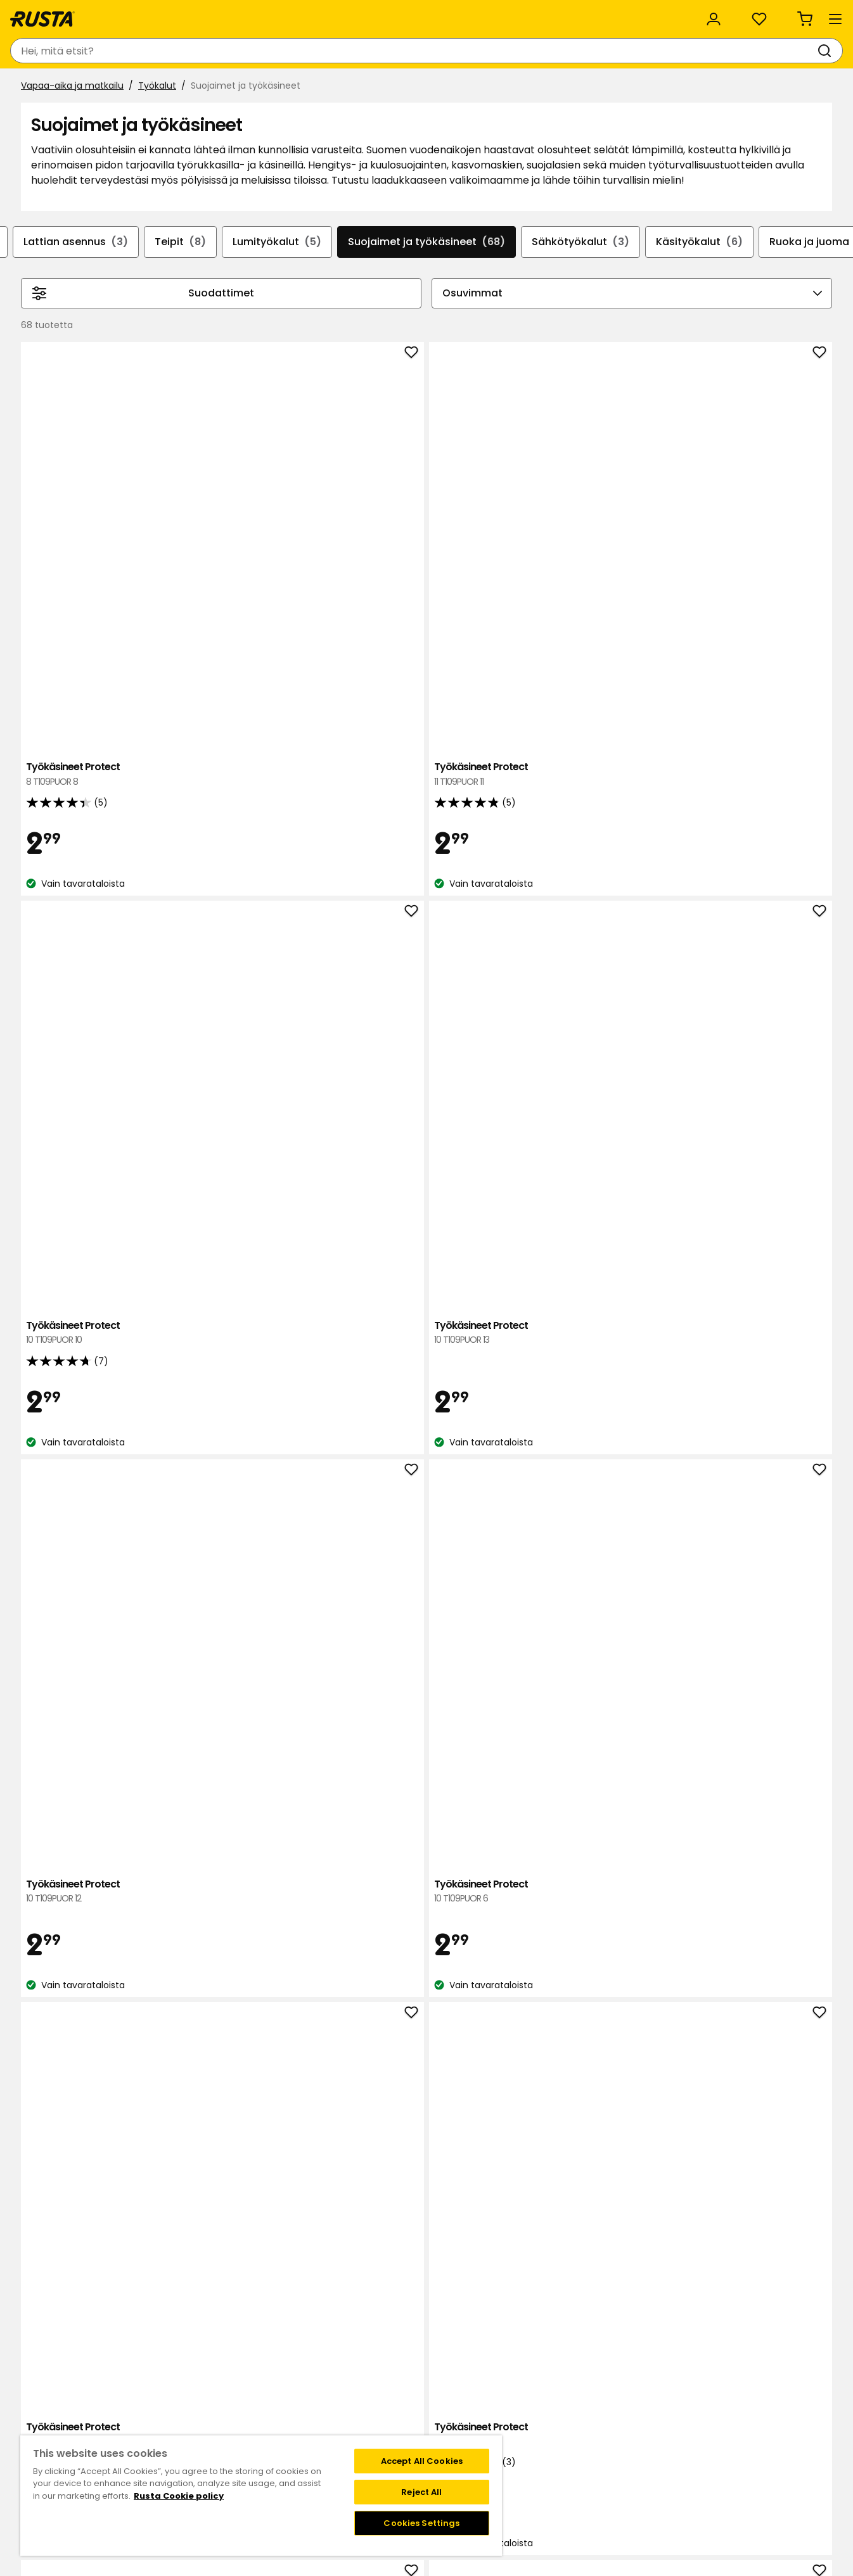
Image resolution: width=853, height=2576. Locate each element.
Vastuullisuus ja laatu (166, 14)
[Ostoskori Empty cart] (812, 50)
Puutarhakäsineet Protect (432, 1169)
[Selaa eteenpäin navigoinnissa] (822, 321)
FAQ (440, 2412)
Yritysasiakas (271, 14)
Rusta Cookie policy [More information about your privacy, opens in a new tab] (179, 2496)
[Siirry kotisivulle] (64, 51)
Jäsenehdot (458, 2398)
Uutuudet (270, 87)
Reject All (421, 2492)
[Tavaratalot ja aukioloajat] (594, 50)
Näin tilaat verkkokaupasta (586, 2385)
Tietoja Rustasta (326, 2385)
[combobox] (311, 50)
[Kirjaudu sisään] (697, 50)
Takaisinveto (188, 2398)
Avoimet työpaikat (331, 2412)
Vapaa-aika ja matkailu (72, 118)
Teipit (170, 308)
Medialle (308, 2425)
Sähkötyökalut (585, 308)
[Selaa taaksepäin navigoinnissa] (31, 321)
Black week (552, 2372)
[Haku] (460, 50)
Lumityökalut (272, 308)
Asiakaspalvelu (56, 14)
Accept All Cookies (422, 2461)
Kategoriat (353, 14)
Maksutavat (554, 2398)
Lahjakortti (183, 2412)
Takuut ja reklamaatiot (210, 2425)
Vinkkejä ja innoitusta (165, 87)
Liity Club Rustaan (471, 2385)
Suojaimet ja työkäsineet (426, 308)
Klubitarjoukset (464, 2372)
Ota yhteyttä (189, 2372)
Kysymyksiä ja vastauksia (215, 2385)
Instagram (454, 2425)
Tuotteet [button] (50, 87)
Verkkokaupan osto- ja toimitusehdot (610, 2438)
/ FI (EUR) (788, 14)
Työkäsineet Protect (269, 552)
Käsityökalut (709, 308)
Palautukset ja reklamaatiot (589, 2425)
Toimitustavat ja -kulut (579, 2412)
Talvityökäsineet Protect (758, 1786)
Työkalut (157, 118)
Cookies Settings (421, 2523)
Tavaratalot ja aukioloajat (346, 2372)
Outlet (339, 87)
